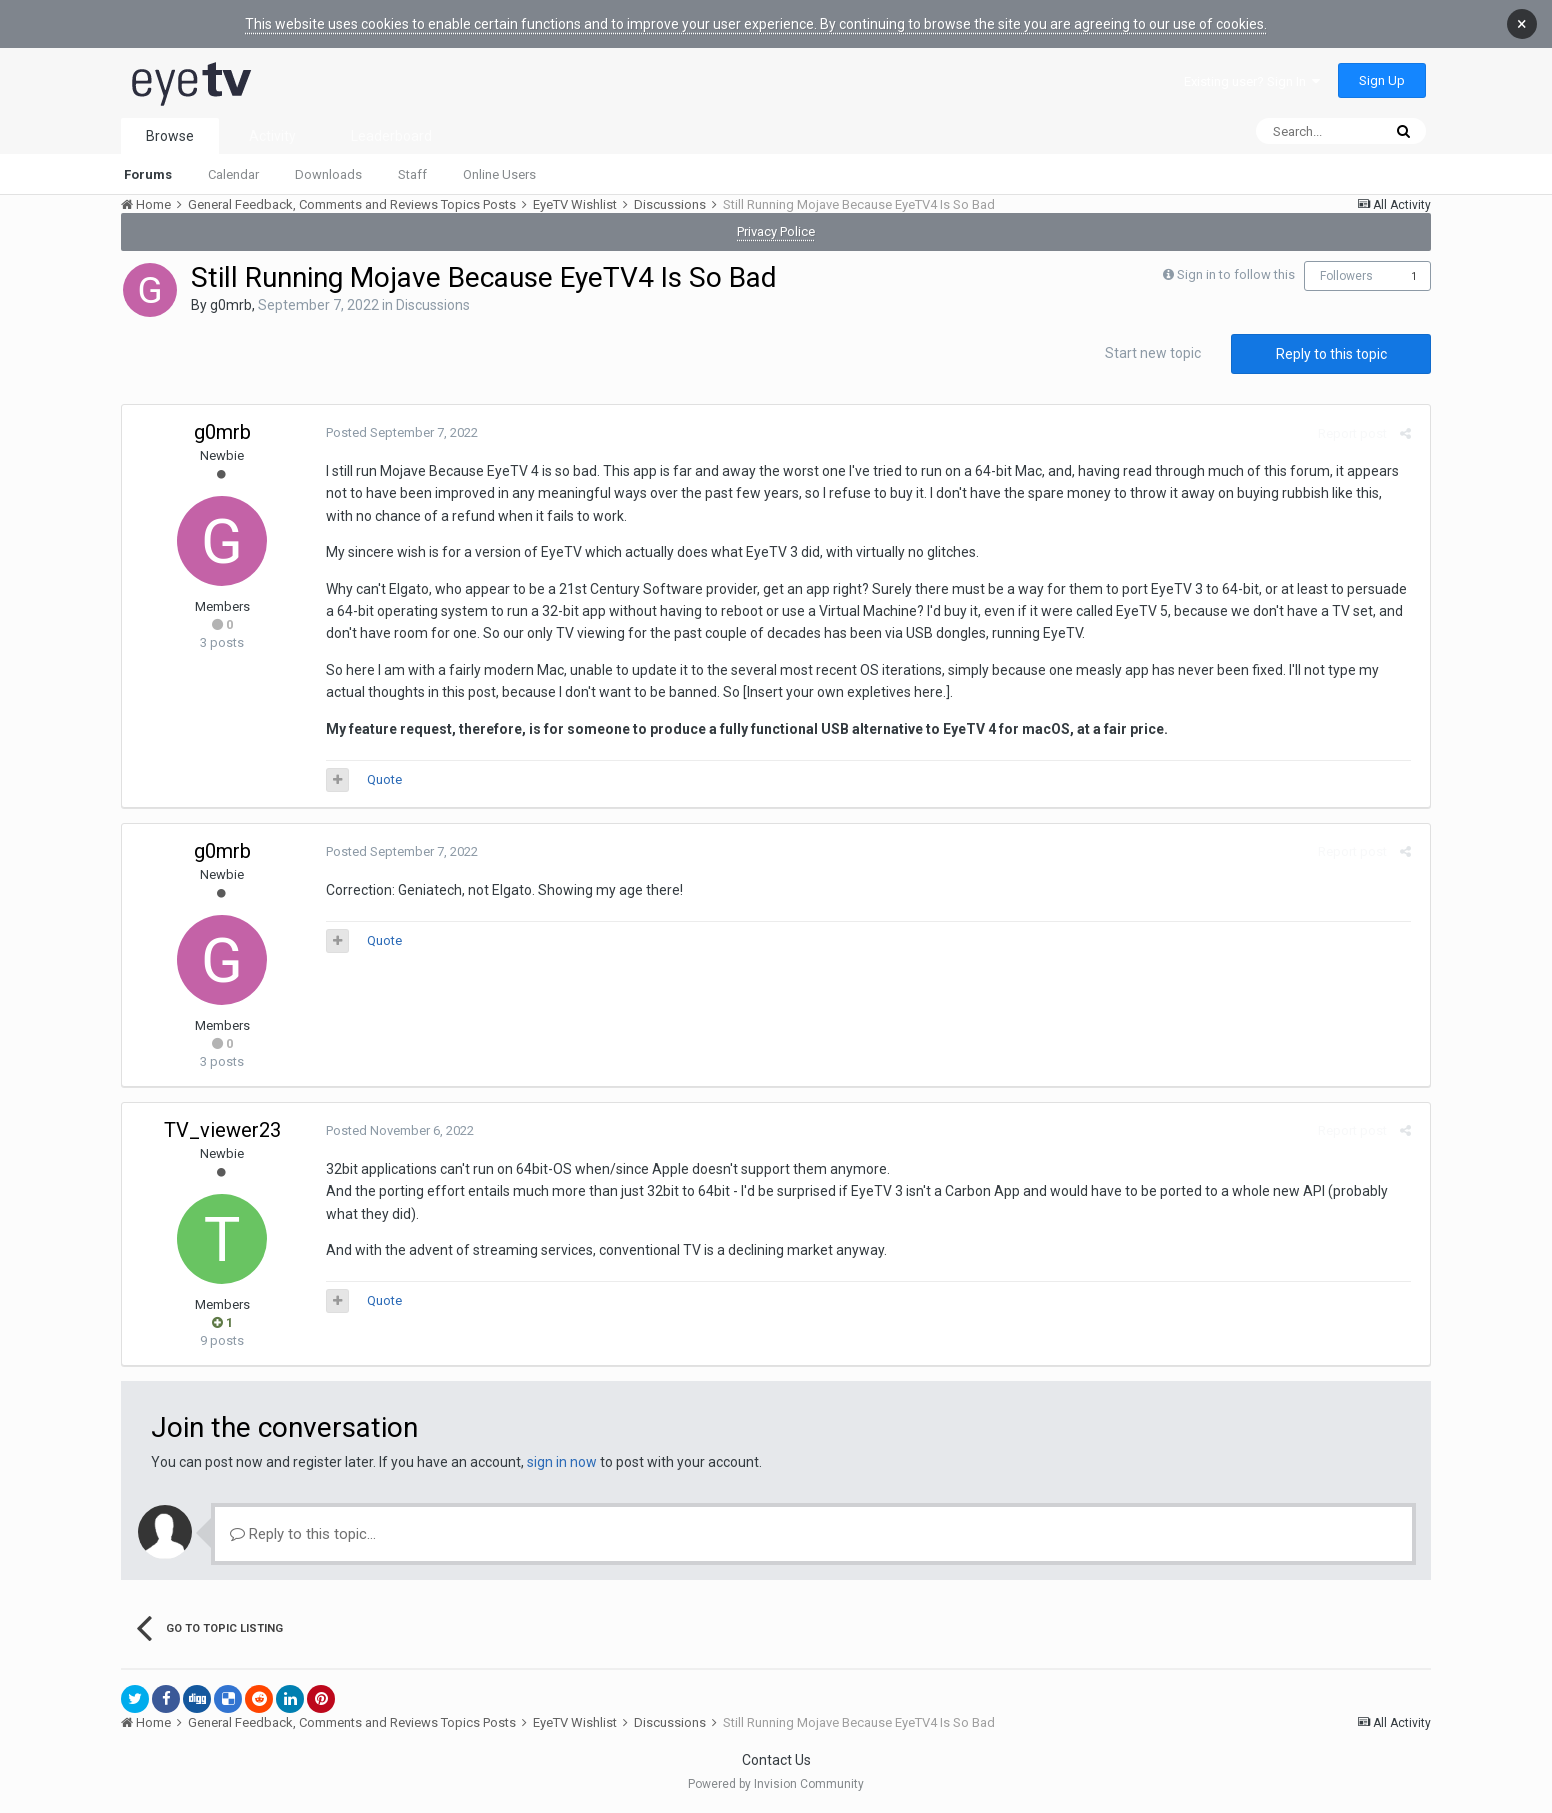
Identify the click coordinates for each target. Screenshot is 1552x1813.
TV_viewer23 (222, 1130)
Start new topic (1153, 353)
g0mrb (231, 305)
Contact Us (776, 1760)
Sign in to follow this (1236, 274)
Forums (148, 174)
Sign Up (1382, 80)
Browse (170, 136)
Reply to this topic (1331, 354)
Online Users (499, 174)
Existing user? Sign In (1252, 81)
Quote (380, 779)
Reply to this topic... (303, 1534)
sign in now (562, 1462)
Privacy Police (776, 231)
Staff (412, 174)
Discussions (433, 305)
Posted (398, 432)
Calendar (233, 174)
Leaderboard (391, 136)
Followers (1346, 276)
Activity (272, 136)
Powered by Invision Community (776, 1784)
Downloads (328, 174)
